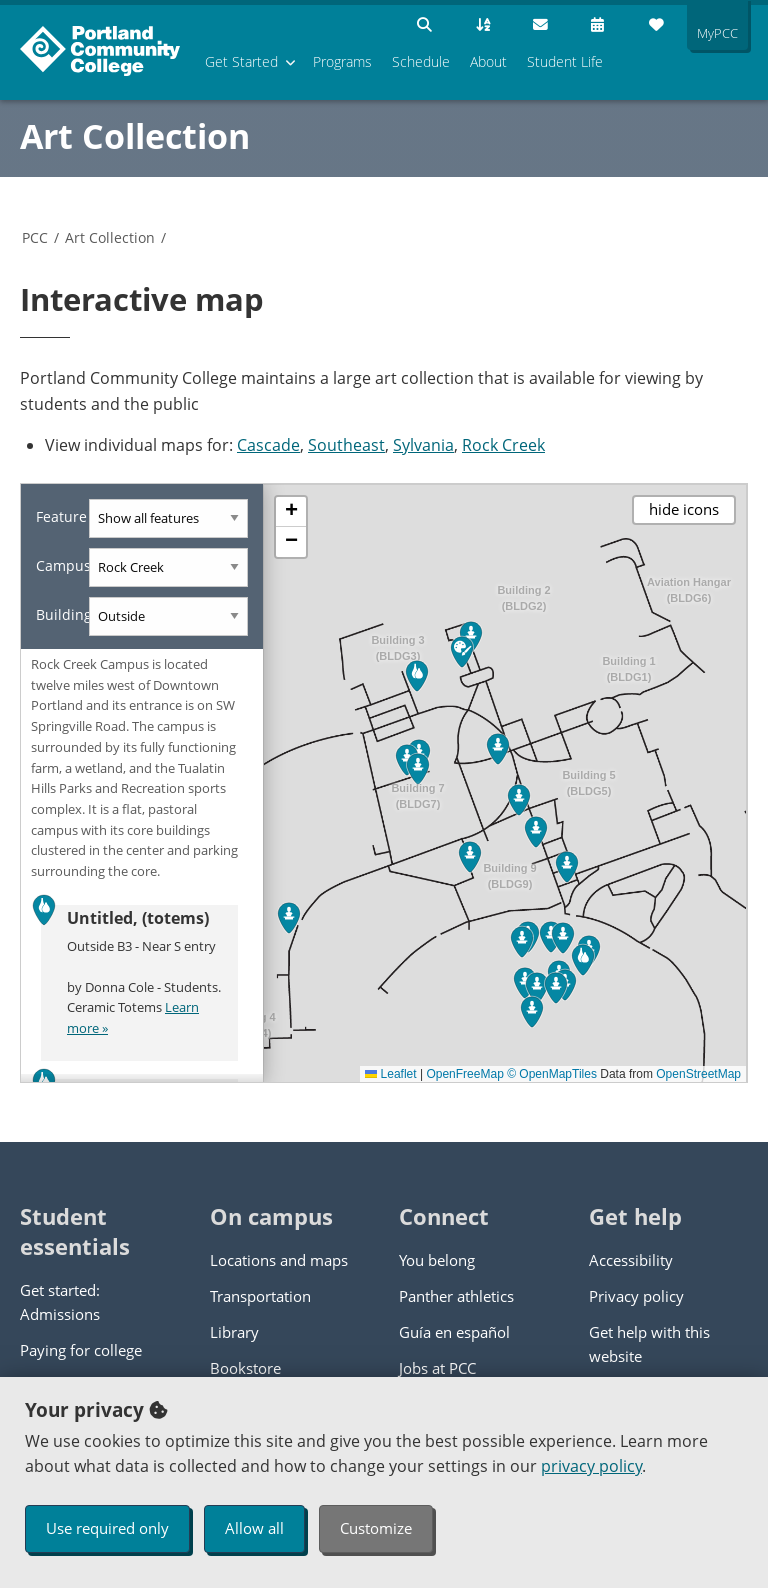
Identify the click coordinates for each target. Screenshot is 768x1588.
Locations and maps (279, 1260)
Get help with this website (649, 1344)
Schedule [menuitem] (421, 61)
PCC (35, 237)
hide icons (684, 509)
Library (234, 1332)
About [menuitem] (488, 61)
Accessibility (631, 1260)
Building (62, 614)
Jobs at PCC (437, 1368)
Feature (61, 516)
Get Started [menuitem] (241, 61)
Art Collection (135, 136)
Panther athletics (456, 1296)
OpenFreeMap (464, 1074)
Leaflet (390, 1074)
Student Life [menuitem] (565, 61)
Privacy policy (636, 1296)
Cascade (268, 445)
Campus (62, 565)
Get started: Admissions (60, 1302)
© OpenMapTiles (552, 1074)
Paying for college (81, 1350)
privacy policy (591, 1466)
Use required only (107, 1528)
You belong (437, 1260)
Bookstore (245, 1368)
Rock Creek (503, 445)
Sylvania (423, 445)
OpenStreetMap (698, 1074)
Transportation (260, 1296)
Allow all (254, 1528)
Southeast (346, 445)
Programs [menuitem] (342, 61)
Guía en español (454, 1332)
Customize (376, 1528)
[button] (417, 676)
